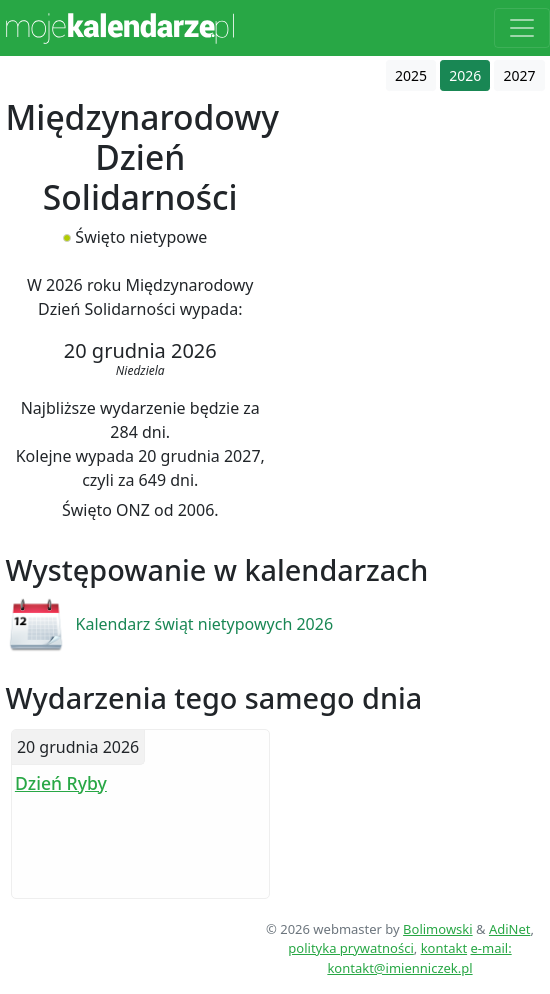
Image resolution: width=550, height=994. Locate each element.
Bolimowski (438, 929)
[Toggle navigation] (522, 28)
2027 (519, 75)
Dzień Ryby (61, 783)
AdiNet (510, 929)
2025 (411, 75)
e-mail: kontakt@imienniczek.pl (419, 958)
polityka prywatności (350, 948)
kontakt (444, 948)
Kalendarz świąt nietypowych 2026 (205, 624)
